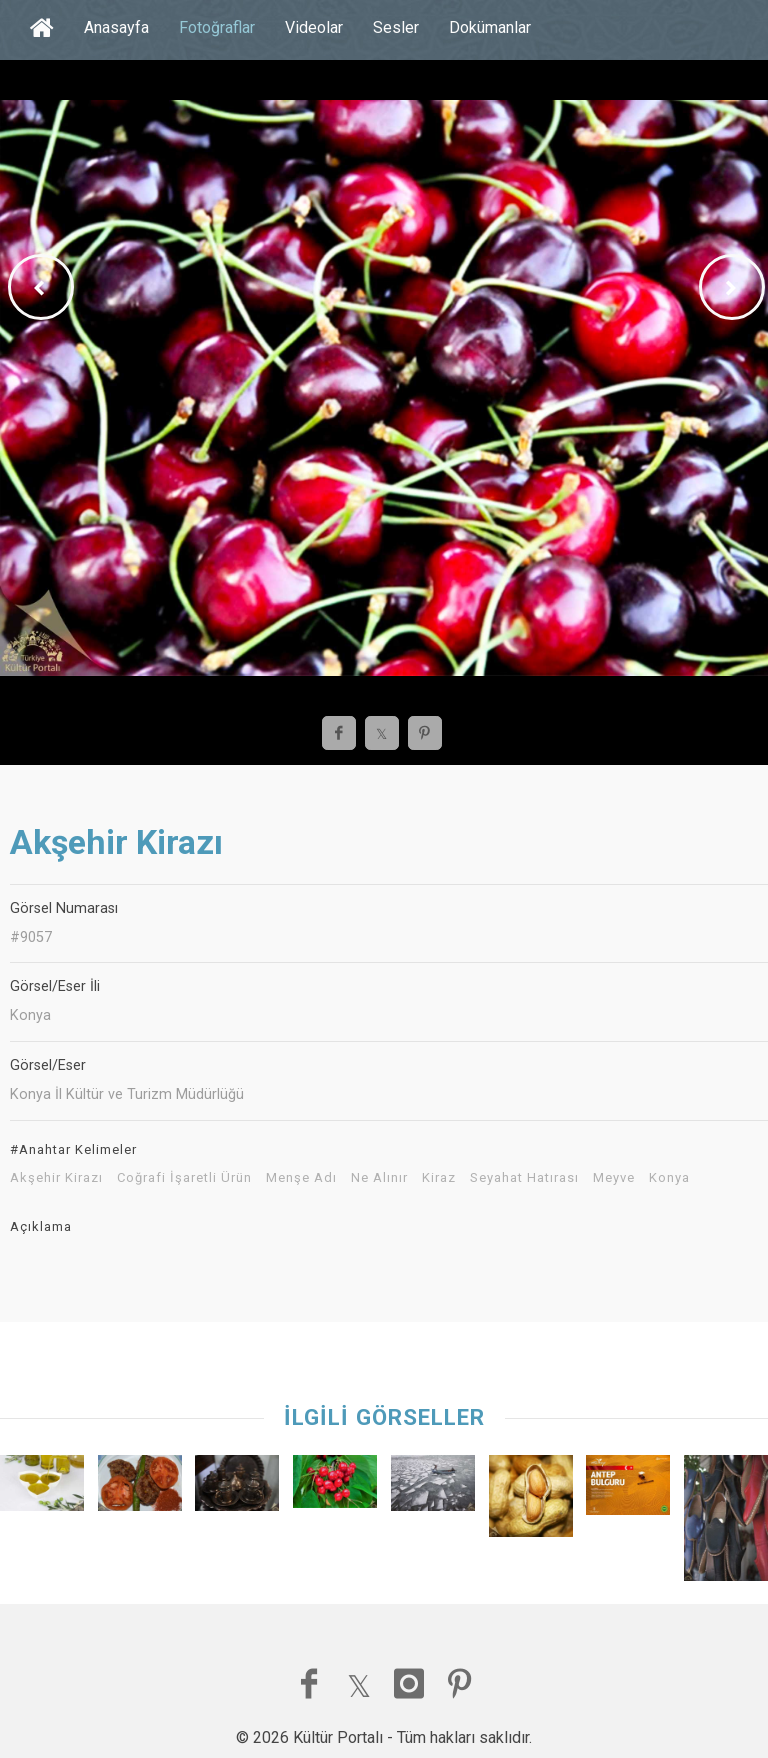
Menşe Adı (301, 1178)
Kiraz (439, 1178)
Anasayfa (116, 27)
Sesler (396, 27)
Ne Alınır (379, 1178)
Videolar (314, 27)
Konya (669, 1178)
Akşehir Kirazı (56, 1178)
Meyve (614, 1178)
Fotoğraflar (217, 27)
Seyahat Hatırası (524, 1178)
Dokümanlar (490, 27)
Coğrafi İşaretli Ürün (184, 1178)
